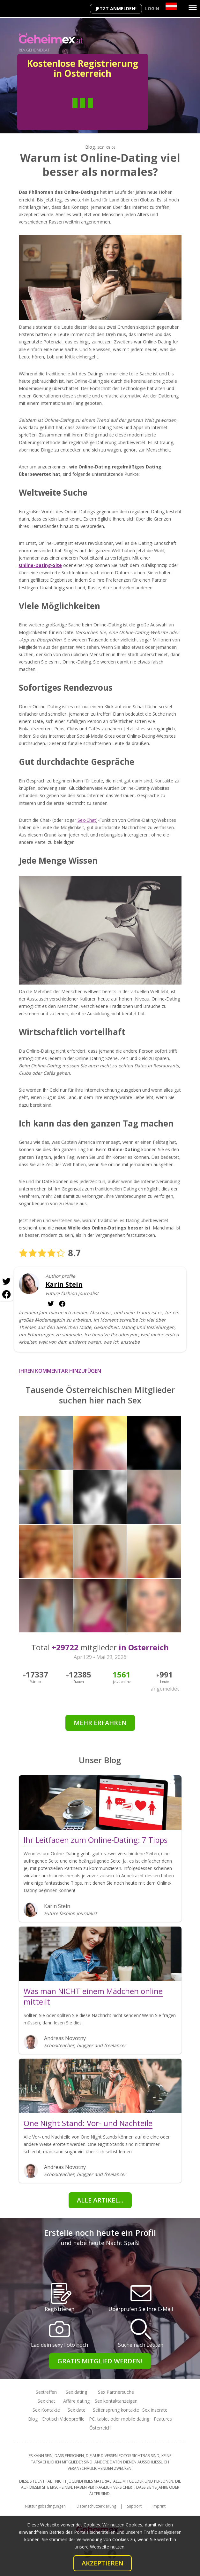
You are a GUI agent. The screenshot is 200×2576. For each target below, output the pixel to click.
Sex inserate (154, 2410)
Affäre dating (76, 2401)
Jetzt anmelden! (116, 8)
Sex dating (76, 2392)
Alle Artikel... (100, 2200)
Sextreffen (46, 2392)
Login (152, 8)
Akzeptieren (102, 2563)
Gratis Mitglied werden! (100, 2361)
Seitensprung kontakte (116, 2410)
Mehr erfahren (100, 1722)
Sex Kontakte (46, 2410)
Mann (59, 112)
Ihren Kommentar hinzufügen (60, 1370)
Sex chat (46, 2401)
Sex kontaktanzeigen (116, 2401)
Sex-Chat (87, 820)
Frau (105, 112)
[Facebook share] (6, 1294)
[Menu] (192, 7)
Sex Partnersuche (116, 2392)
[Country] (171, 6)
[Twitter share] (6, 1281)
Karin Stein (64, 1284)
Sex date (76, 2410)
